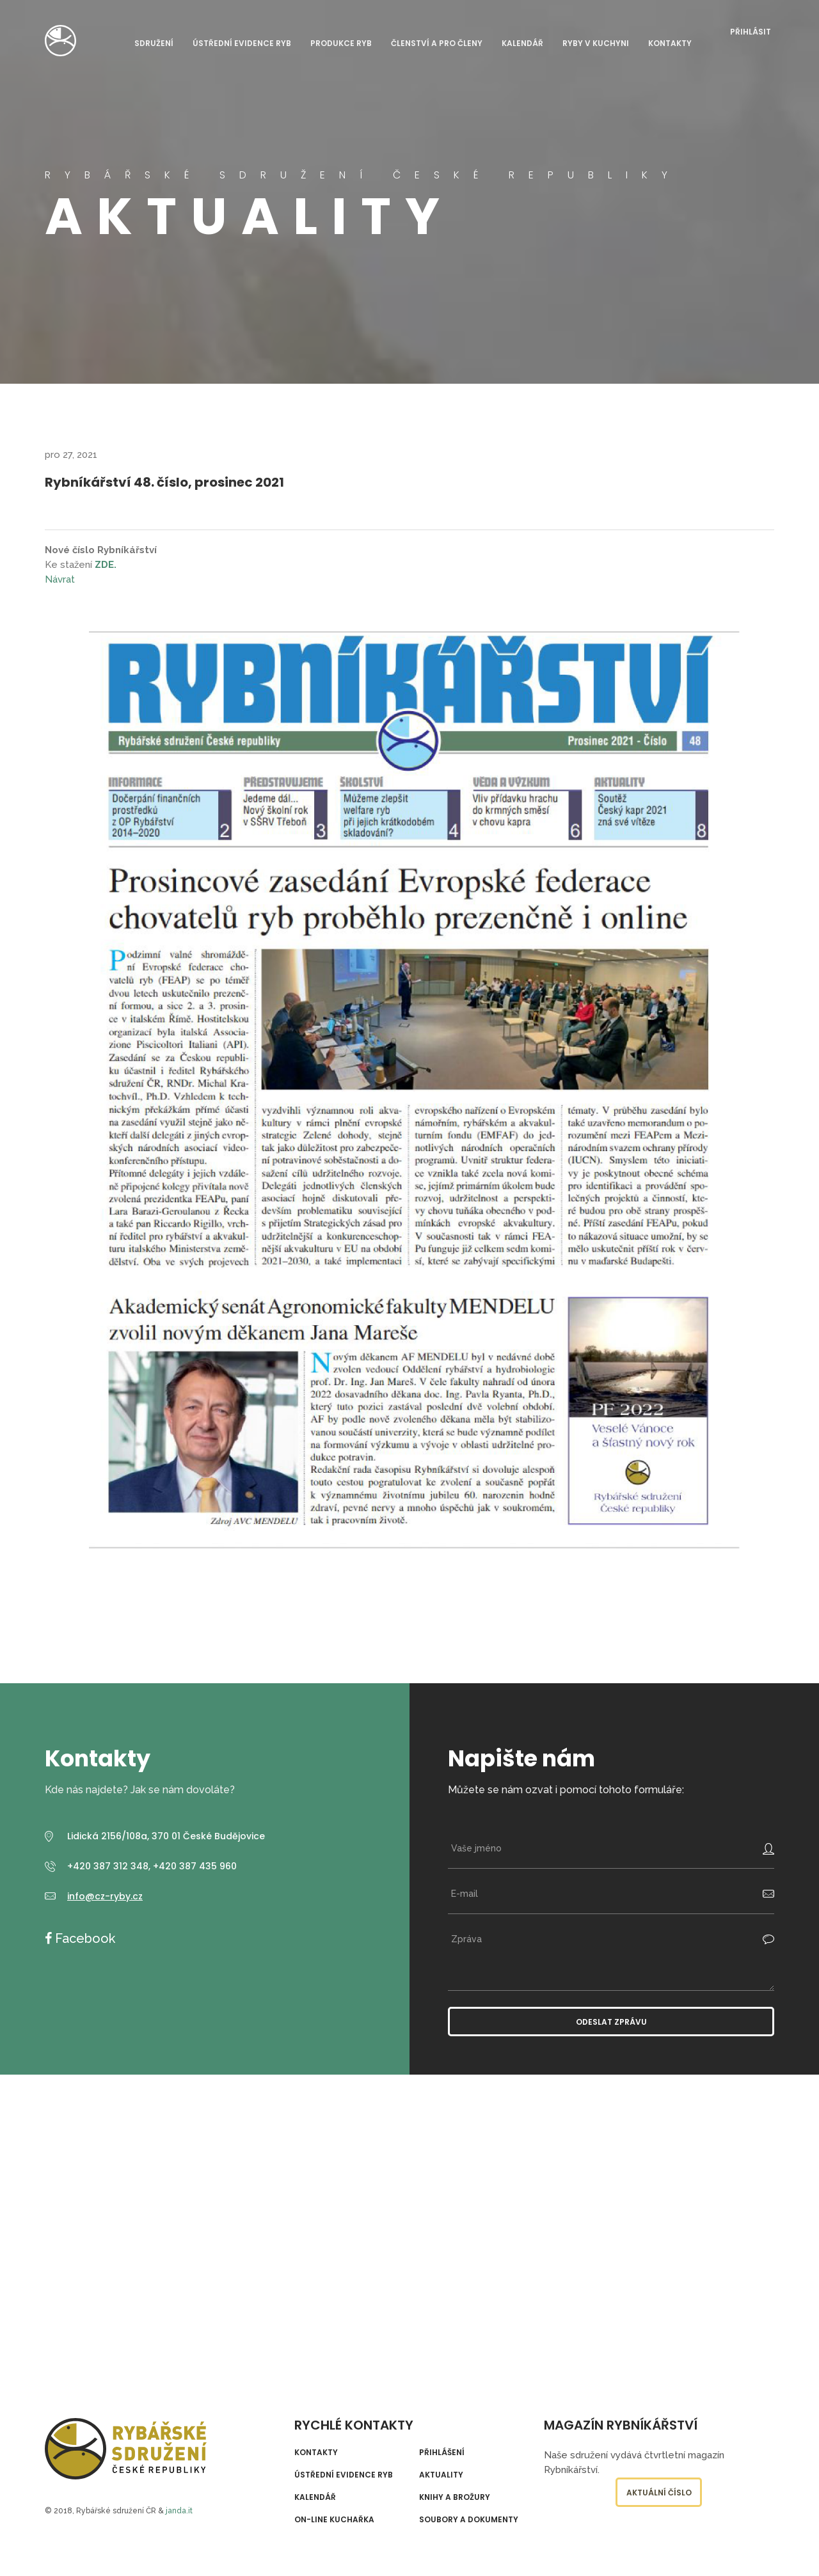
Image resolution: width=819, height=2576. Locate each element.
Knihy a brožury (454, 2497)
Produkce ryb (341, 43)
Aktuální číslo (659, 2492)
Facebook (83, 1938)
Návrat (60, 579)
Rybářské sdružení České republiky (60, 41)
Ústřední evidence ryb (242, 43)
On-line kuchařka (334, 2519)
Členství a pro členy (436, 43)
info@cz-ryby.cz (105, 1896)
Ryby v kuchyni (595, 43)
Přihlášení (442, 2452)
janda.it (179, 2510)
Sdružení (153, 43)
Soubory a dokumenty (468, 2519)
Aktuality (441, 2474)
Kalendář (522, 43)
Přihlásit (750, 32)
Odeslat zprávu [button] (611, 2021)
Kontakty (670, 43)
